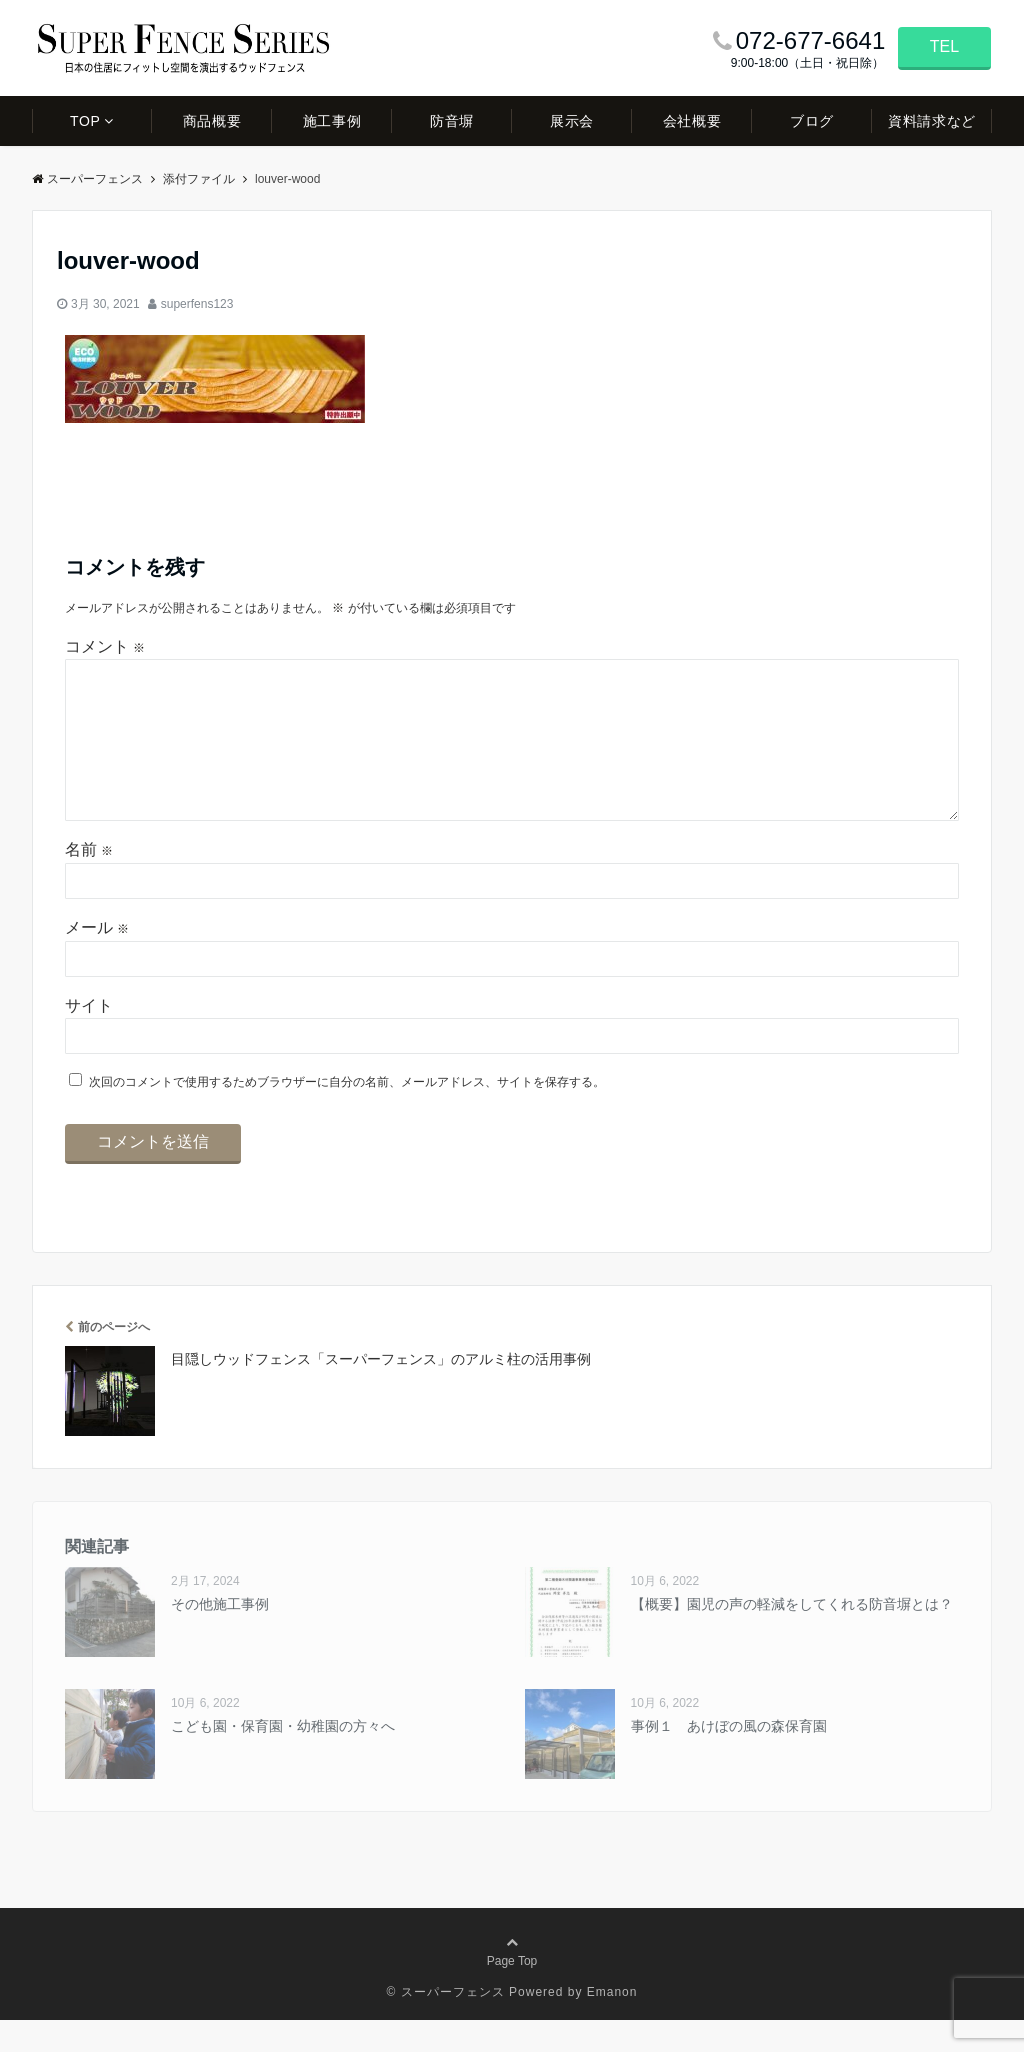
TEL (944, 46)
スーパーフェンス (87, 179)
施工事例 (332, 121)
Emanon (612, 2024)
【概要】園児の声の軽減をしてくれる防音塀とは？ (792, 1636)
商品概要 (212, 121)
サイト (89, 1037)
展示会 (572, 121)
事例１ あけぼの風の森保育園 (729, 1758)
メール (97, 959)
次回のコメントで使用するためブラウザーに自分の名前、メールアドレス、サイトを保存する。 (347, 1114)
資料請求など (931, 121)
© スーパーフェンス (446, 2024)
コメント (105, 646)
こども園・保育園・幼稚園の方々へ (283, 1758)
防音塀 (452, 121)
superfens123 (197, 304)
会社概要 (692, 121)
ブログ (812, 121)
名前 (89, 881)
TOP (85, 121)
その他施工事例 (220, 1636)
